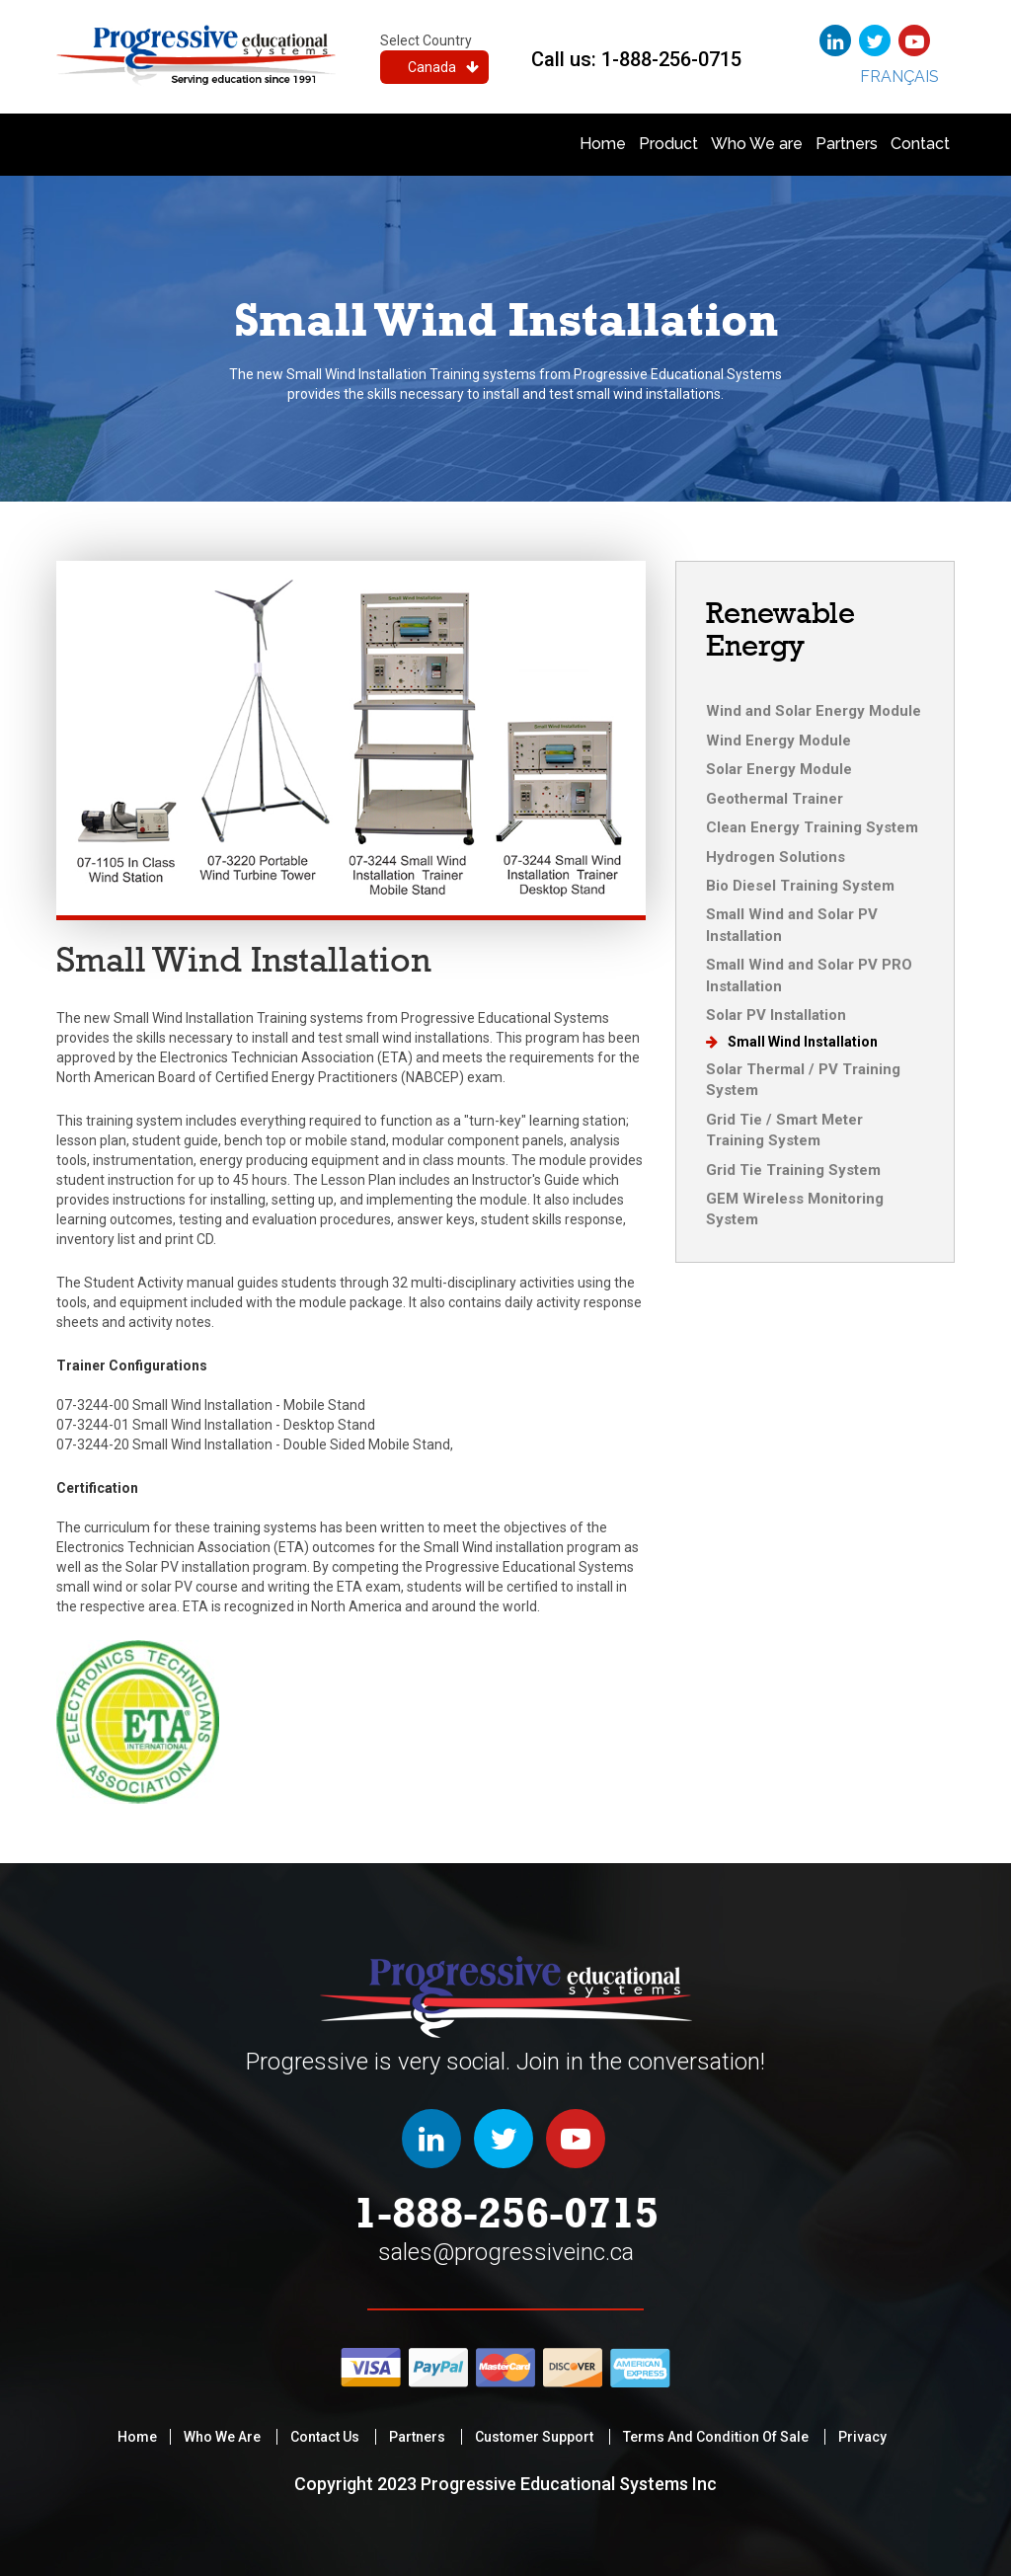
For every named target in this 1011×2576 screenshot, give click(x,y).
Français (899, 76)
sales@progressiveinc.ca (506, 2252)
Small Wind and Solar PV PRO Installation (809, 975)
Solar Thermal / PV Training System (803, 1079)
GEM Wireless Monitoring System (795, 1209)
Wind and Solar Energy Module (813, 711)
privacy (862, 2437)
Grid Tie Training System (793, 1170)
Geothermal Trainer (774, 799)
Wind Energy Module (778, 740)
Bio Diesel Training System (800, 886)
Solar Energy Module (779, 769)
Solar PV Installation (776, 1015)
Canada (443, 67)
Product (668, 143)
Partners (847, 143)
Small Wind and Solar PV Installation (792, 924)
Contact (920, 143)
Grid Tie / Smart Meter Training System (784, 1130)
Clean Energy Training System (812, 827)
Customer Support (534, 2437)
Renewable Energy (780, 629)
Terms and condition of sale (716, 2437)
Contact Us (324, 2437)
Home (603, 143)
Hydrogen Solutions (775, 857)
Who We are (757, 143)
